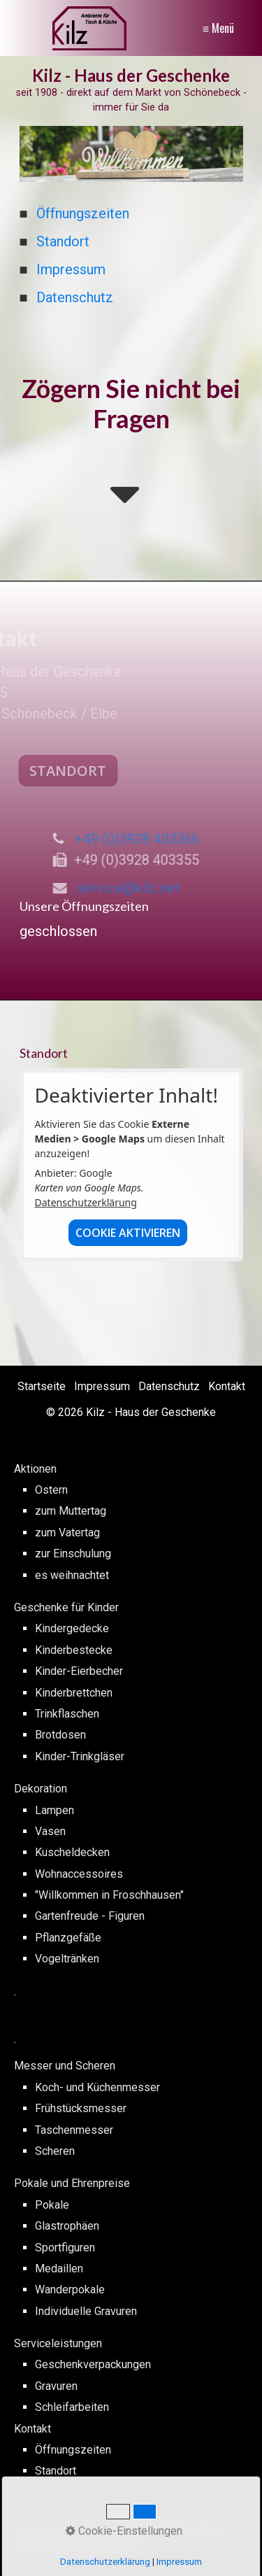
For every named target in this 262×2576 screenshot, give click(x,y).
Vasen (50, 1831)
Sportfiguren (65, 2247)
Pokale (52, 2204)
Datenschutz (74, 297)
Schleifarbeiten (72, 2407)
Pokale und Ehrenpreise (72, 2183)
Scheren (55, 2151)
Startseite (41, 1386)
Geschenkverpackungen (93, 2364)
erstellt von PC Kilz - (66, 2530)
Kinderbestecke (73, 1650)
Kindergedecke (72, 1628)
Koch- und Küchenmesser (97, 2087)
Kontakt (226, 1386)
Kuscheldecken (72, 1852)
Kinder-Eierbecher (79, 1671)
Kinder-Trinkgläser (79, 1756)
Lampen (54, 1810)
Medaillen (59, 2268)
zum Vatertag (67, 1532)
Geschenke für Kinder (66, 1607)
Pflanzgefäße (68, 1937)
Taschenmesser (74, 2130)
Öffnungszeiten (82, 213)
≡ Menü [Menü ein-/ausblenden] (218, 28)
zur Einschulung (73, 1553)
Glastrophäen (67, 2225)
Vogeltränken (67, 1958)
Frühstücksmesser (80, 2108)
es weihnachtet (72, 1575)
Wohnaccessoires (79, 1874)
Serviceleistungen (58, 2343)
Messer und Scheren (64, 2065)
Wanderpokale (70, 2289)
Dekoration (40, 1788)
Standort (62, 241)
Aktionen (35, 1468)
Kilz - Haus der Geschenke (131, 75)
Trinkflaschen (67, 1713)
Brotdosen (60, 1734)
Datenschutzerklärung (86, 1202)
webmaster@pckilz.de (84, 2546)
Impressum (70, 269)
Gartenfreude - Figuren (90, 1916)
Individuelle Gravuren (86, 2311)
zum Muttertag (70, 1510)
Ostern (51, 1489)
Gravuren (56, 2386)
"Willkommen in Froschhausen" (109, 1895)
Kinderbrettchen (73, 1692)
